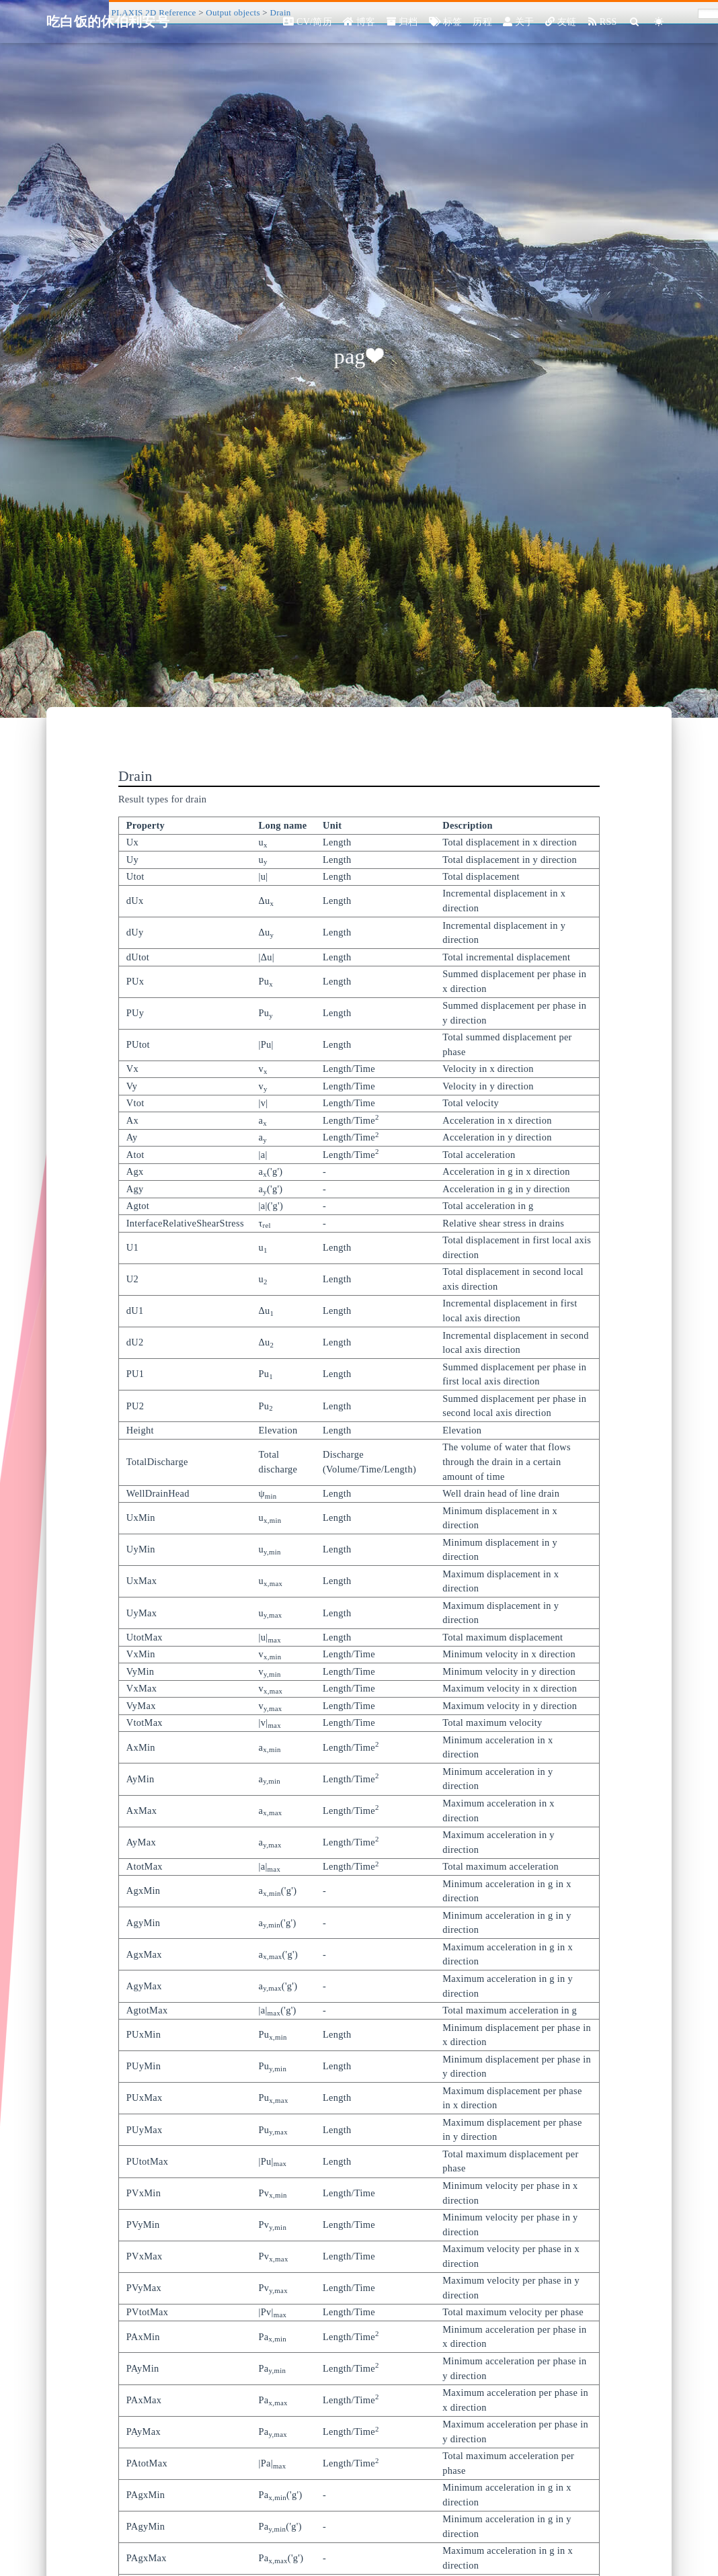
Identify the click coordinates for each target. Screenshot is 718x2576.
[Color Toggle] (659, 21)
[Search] (635, 21)
